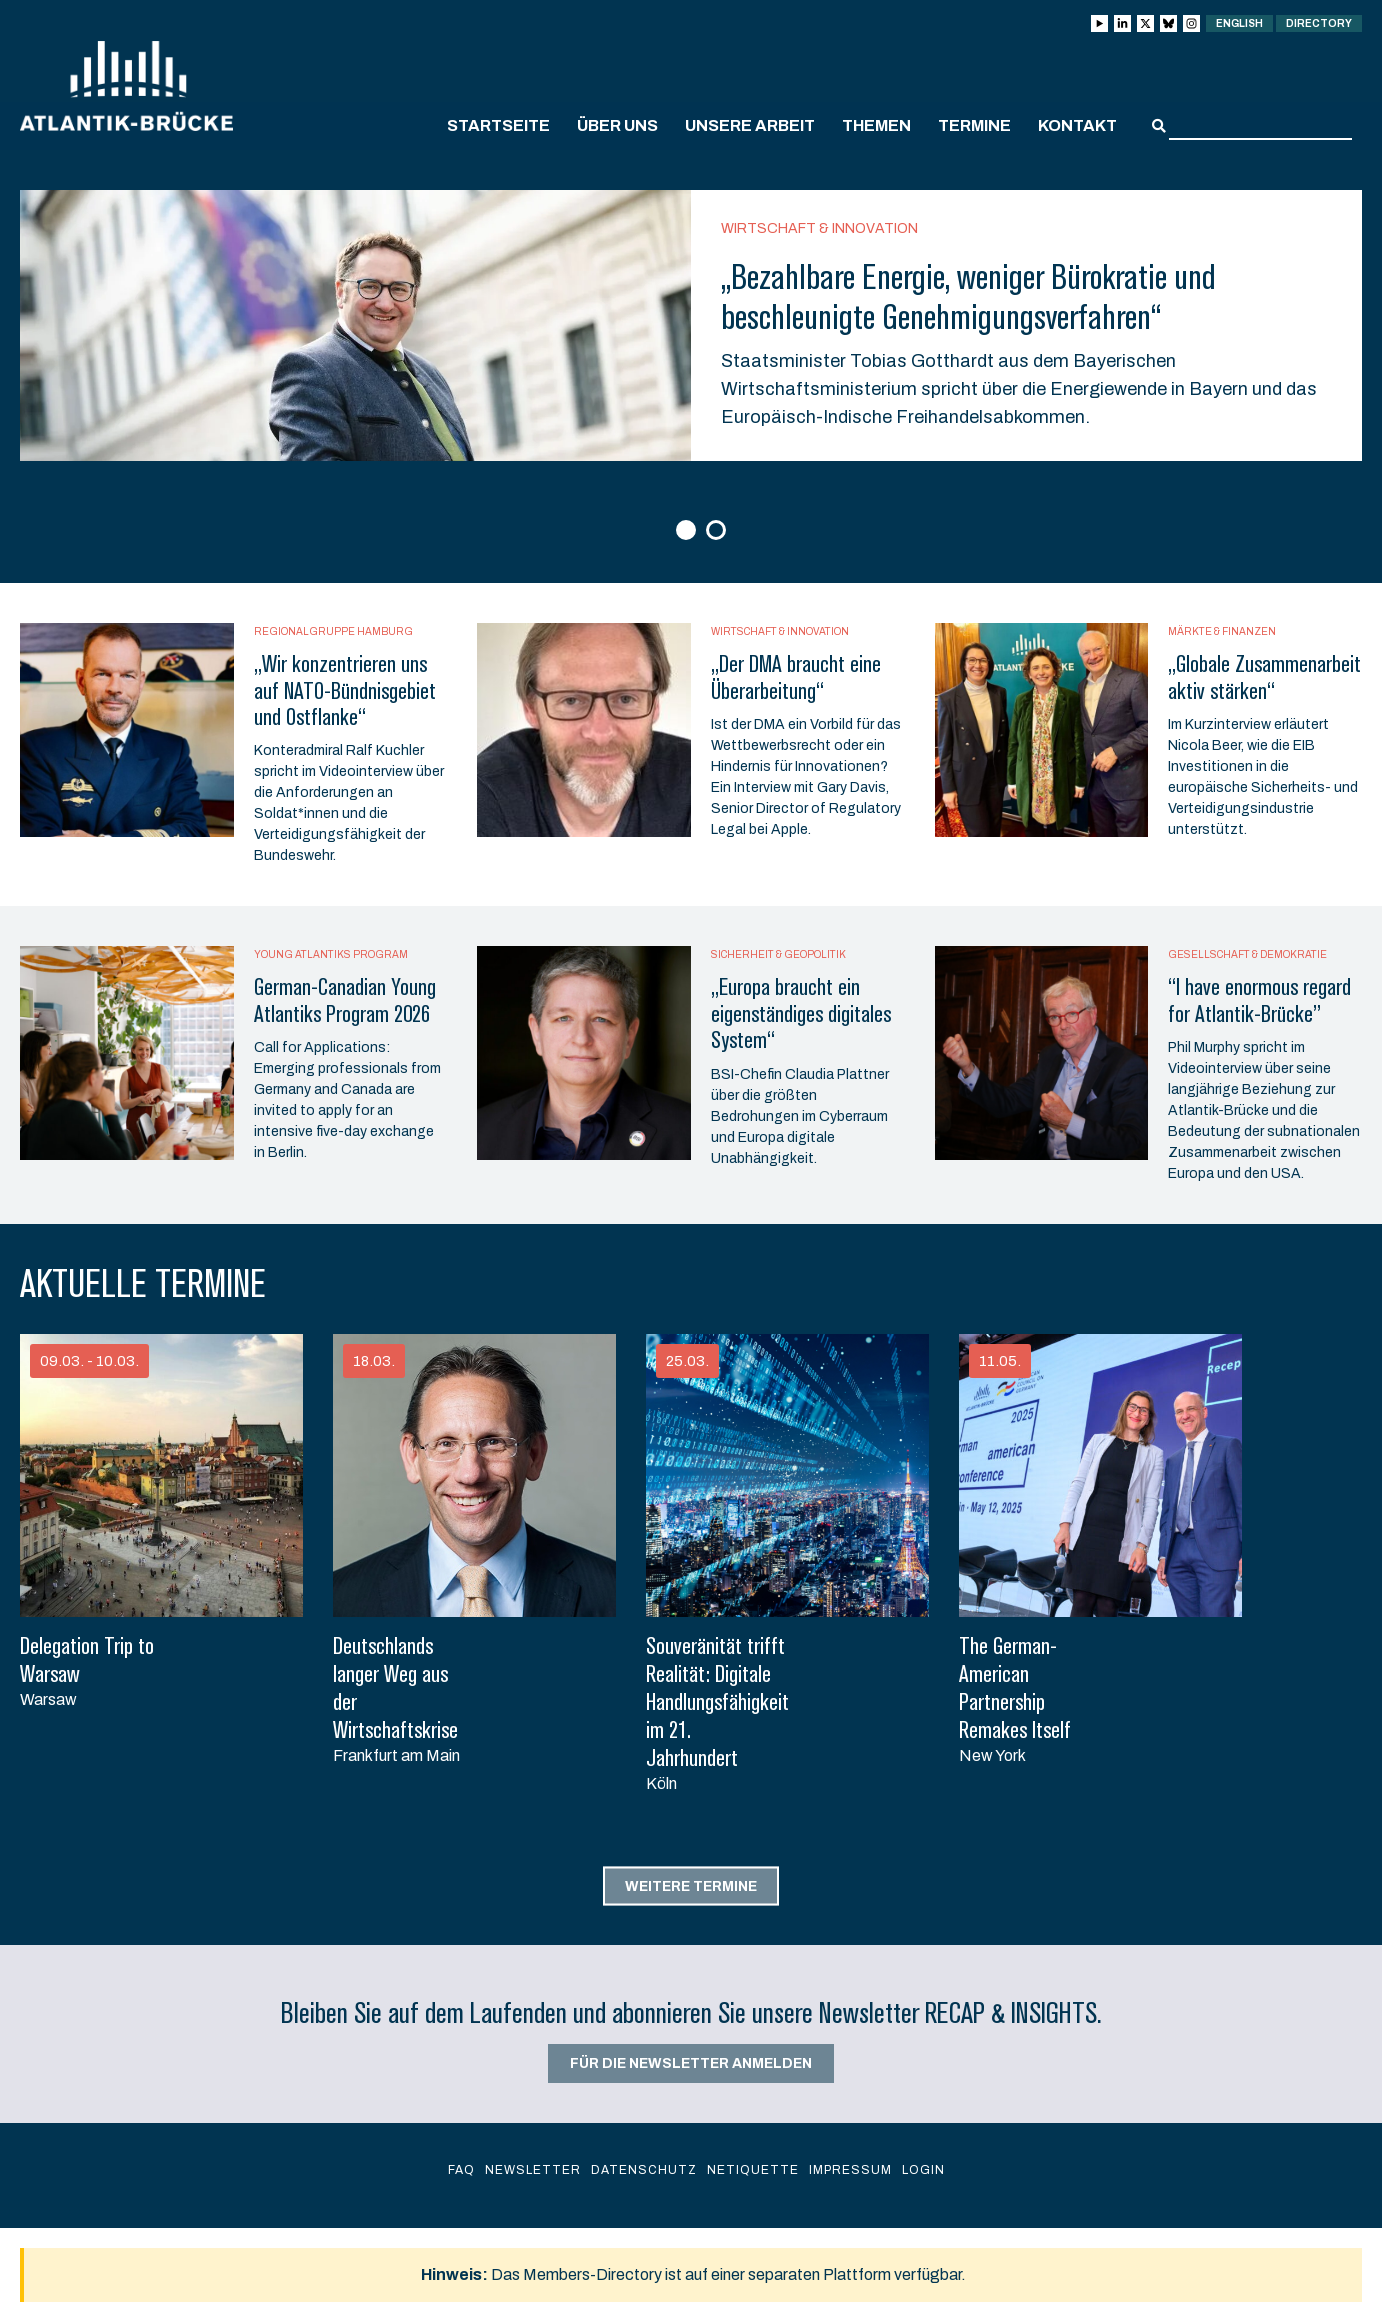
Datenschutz (644, 2170)
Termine (974, 125)
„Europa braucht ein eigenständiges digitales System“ (801, 1013)
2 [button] (718, 531)
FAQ (461, 2170)
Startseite (498, 125)
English (1239, 23)
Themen (876, 125)
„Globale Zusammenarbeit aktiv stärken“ (1264, 677)
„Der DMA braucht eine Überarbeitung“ (796, 677)
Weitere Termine (691, 1885)
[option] (691, 325)
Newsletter (533, 2170)
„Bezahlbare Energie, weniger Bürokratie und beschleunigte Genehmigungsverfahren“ (968, 297)
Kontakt (1077, 125)
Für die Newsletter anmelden (691, 2063)
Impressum (850, 2170)
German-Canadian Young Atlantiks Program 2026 (345, 1000)
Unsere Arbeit (750, 125)
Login (923, 2170)
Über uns (617, 125)
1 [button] (688, 531)
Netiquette (753, 2170)
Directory (1319, 23)
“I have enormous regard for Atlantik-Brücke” (1259, 1000)
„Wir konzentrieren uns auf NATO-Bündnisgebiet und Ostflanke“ (345, 690)
